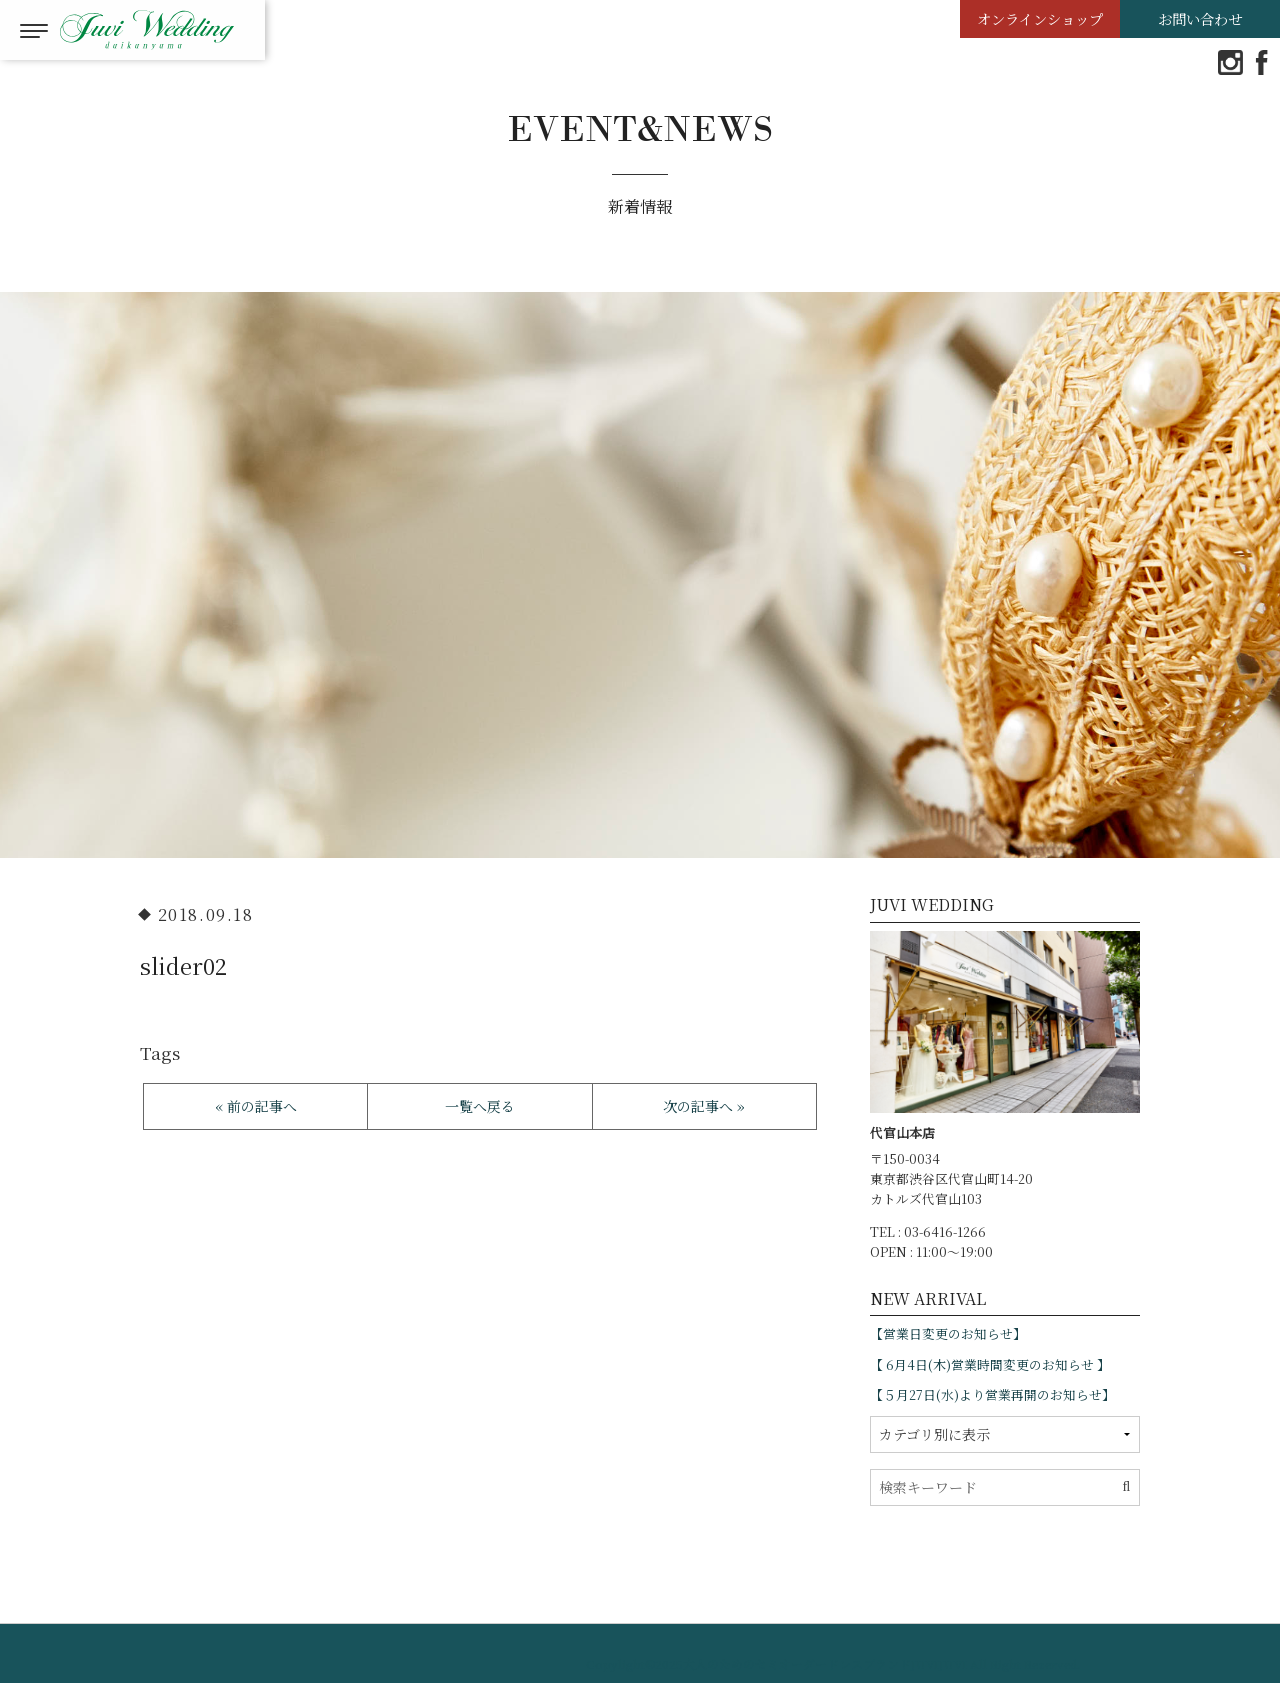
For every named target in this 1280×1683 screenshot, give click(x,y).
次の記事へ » (704, 1106)
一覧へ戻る (480, 1106)
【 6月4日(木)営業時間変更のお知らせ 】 (990, 1364)
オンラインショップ (1040, 18)
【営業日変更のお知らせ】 (948, 1333)
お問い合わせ (1200, 18)
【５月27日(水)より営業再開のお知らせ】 (992, 1394)
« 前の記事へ (256, 1106)
